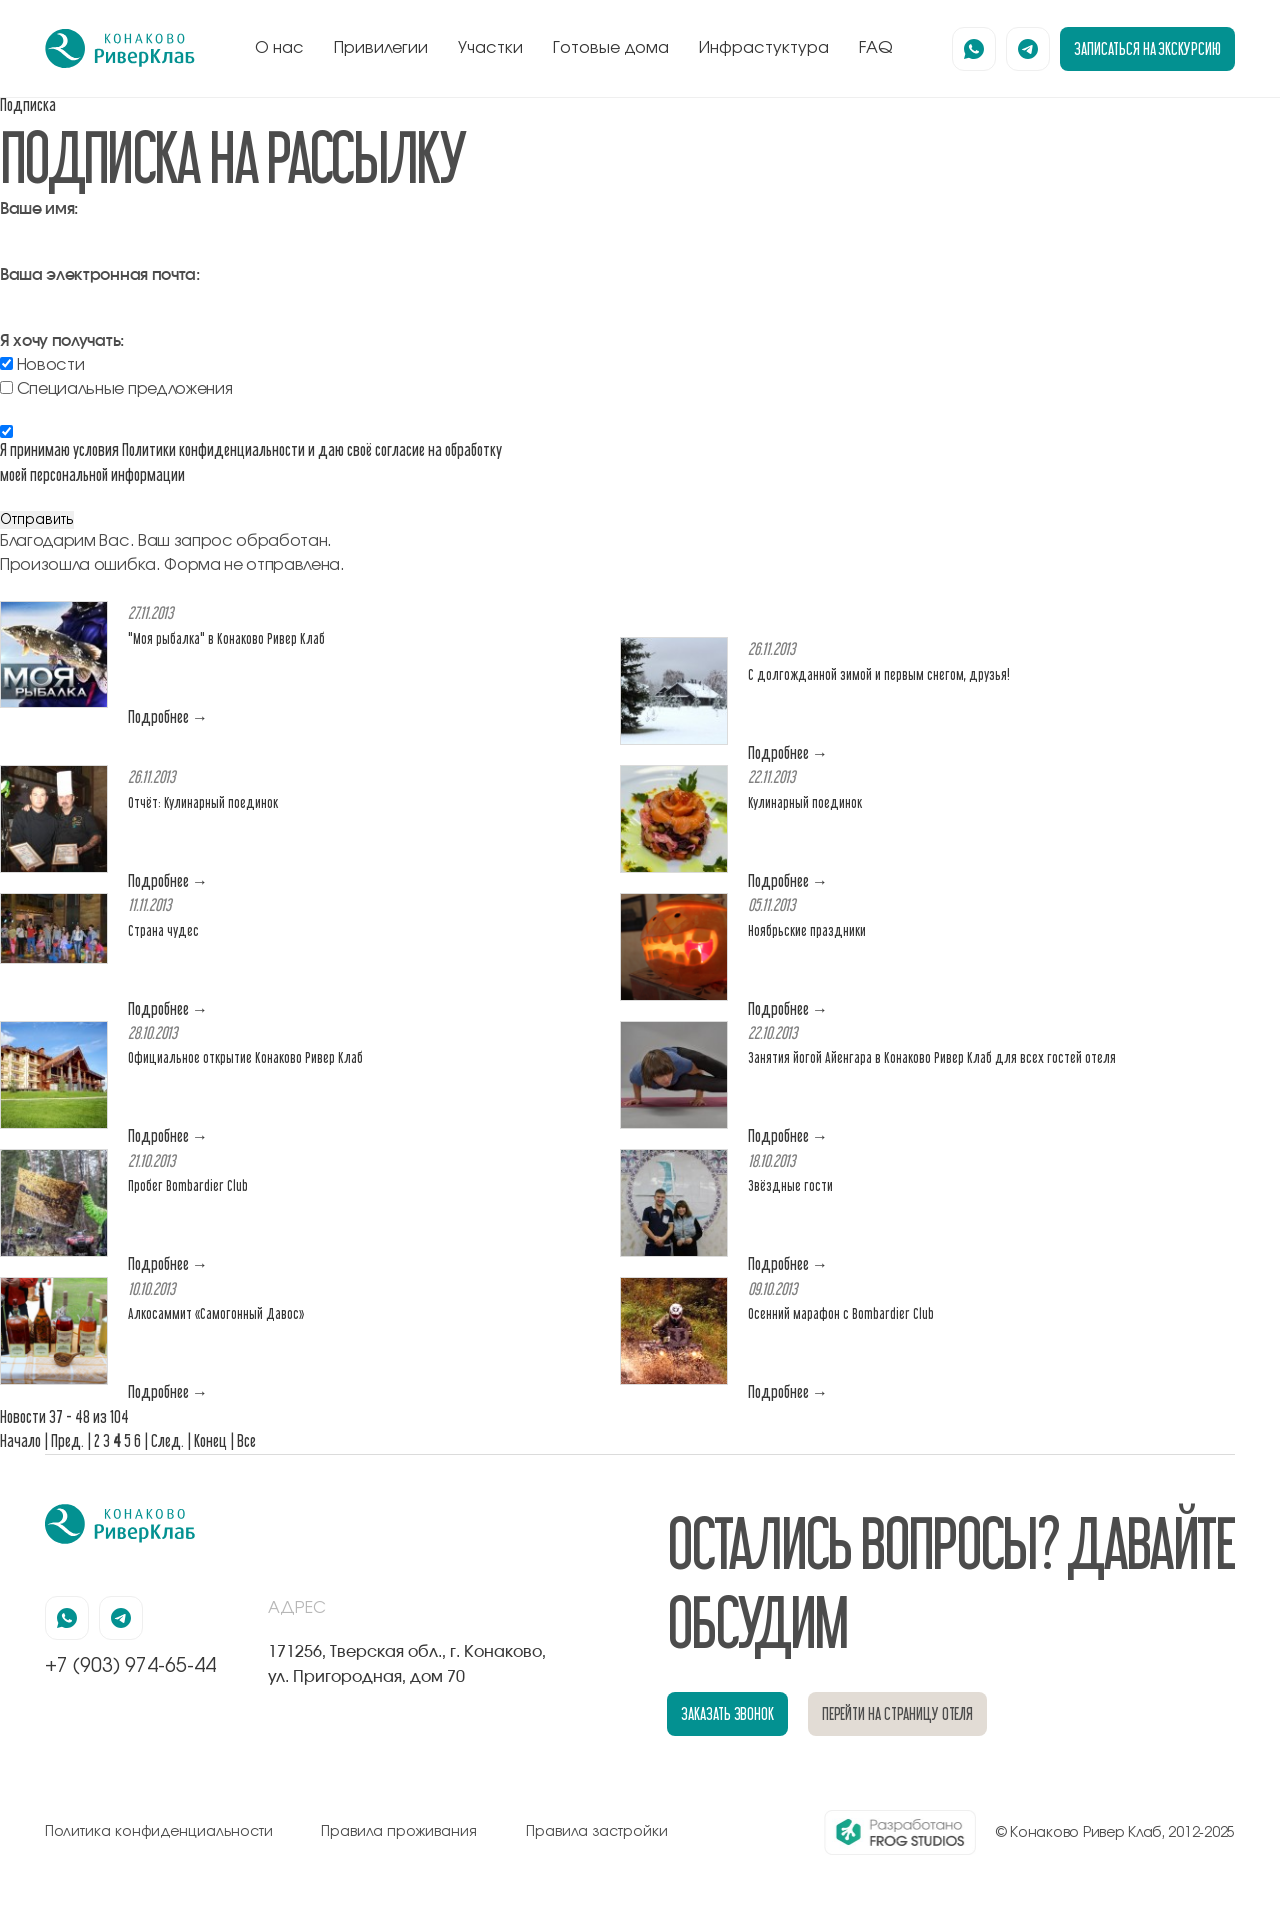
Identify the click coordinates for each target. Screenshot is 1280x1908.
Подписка (28, 104)
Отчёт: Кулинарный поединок (203, 802)
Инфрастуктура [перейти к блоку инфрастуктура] (764, 48)
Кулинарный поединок (805, 802)
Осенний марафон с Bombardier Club (841, 1313)
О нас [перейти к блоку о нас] (279, 48)
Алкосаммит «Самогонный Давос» (216, 1313)
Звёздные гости (790, 1185)
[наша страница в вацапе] (974, 49)
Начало (20, 1440)
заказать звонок (727, 1713)
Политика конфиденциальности (159, 1832)
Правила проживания (399, 1832)
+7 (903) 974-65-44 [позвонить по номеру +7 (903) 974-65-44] (130, 1666)
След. (167, 1440)
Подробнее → (168, 716)
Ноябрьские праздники (807, 930)
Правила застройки (597, 1832)
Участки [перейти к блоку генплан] (490, 48)
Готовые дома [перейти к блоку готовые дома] (611, 48)
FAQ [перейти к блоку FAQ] (876, 48)
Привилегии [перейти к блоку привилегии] (381, 48)
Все (246, 1440)
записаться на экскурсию (1147, 48)
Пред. (67, 1440)
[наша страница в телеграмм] (1028, 49)
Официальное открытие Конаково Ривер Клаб (245, 1057)
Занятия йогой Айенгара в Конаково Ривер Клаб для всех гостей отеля (932, 1057)
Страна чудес (163, 930)
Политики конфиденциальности (213, 449)
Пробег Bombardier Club (188, 1185)
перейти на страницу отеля (898, 1713)
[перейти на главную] (120, 49)
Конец (210, 1440)
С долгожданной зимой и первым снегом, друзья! (879, 674)
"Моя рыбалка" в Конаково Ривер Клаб (226, 638)
